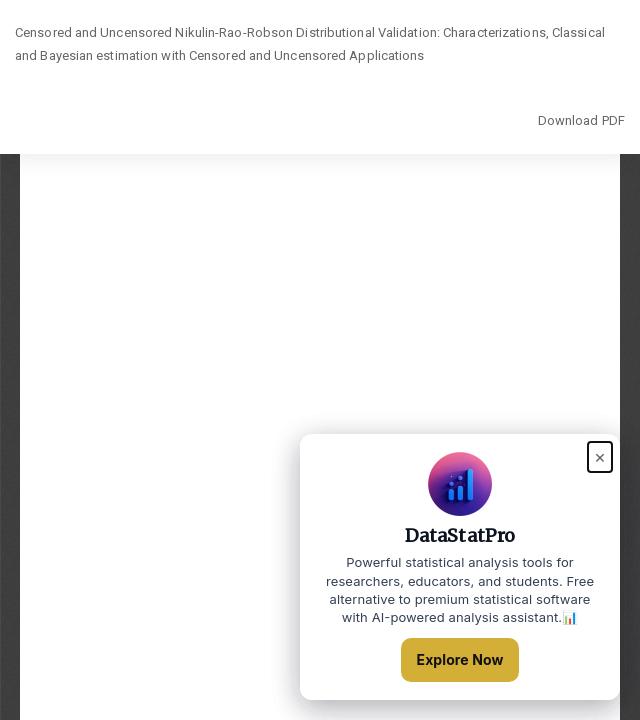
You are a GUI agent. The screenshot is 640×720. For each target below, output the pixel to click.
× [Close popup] (600, 456)
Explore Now (460, 659)
